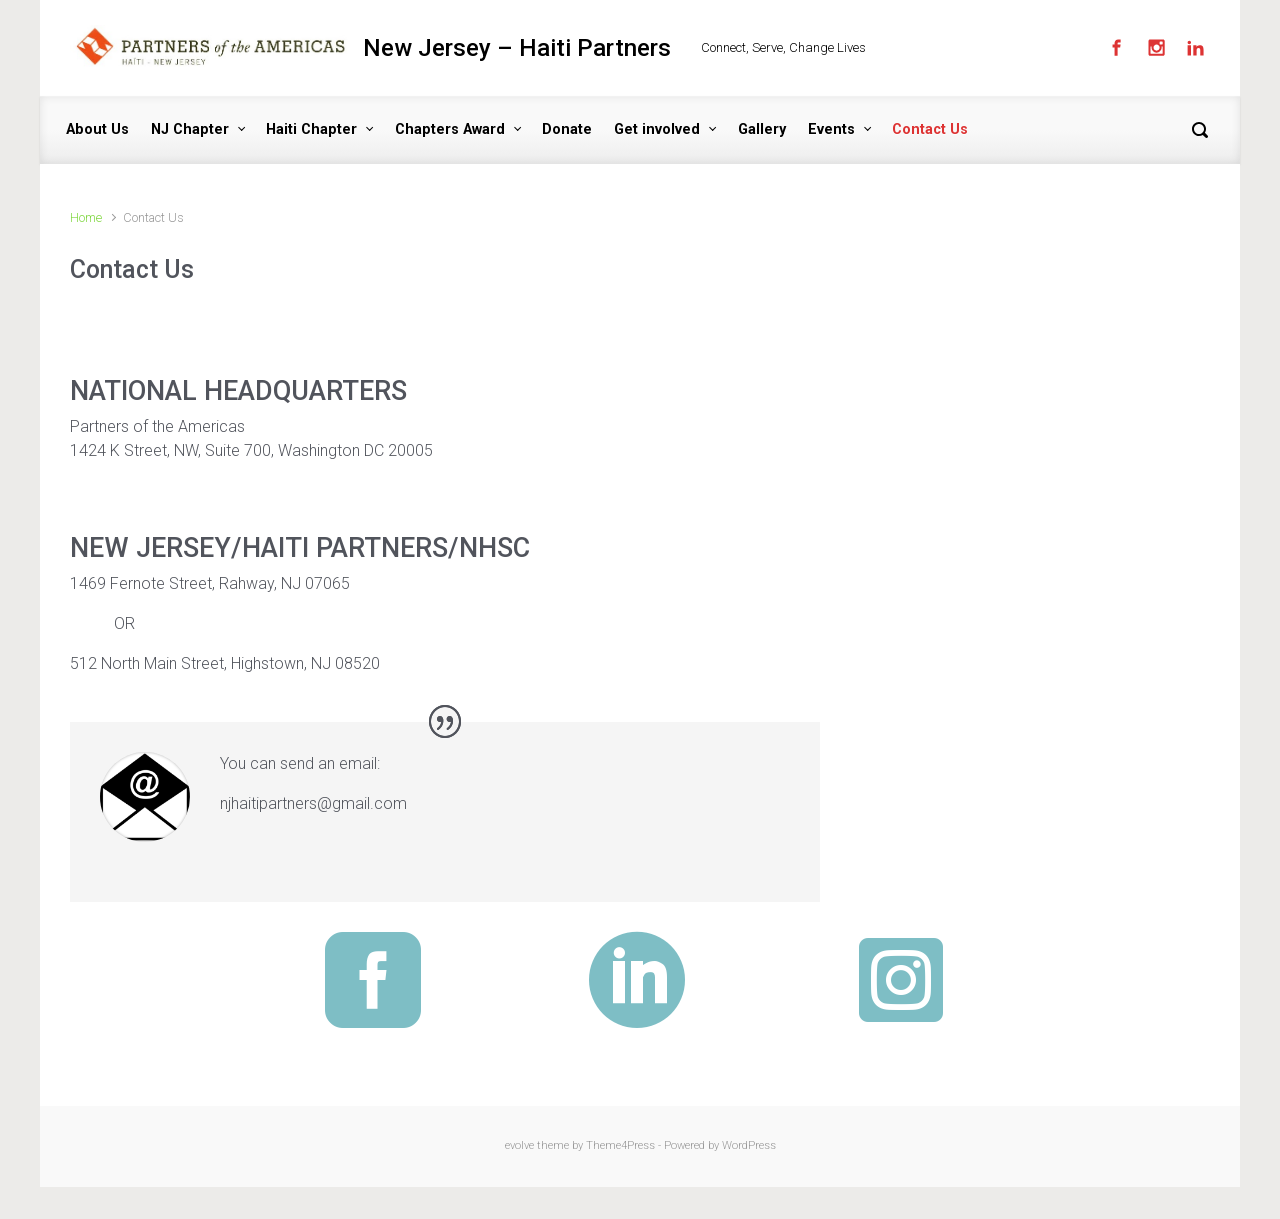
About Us (97, 129)
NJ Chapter (190, 129)
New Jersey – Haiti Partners (517, 48)
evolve (519, 1145)
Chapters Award (450, 129)
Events (831, 129)
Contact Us (930, 129)
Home (86, 217)
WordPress (749, 1145)
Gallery (762, 129)
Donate (567, 129)
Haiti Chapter (311, 129)
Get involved (657, 129)
